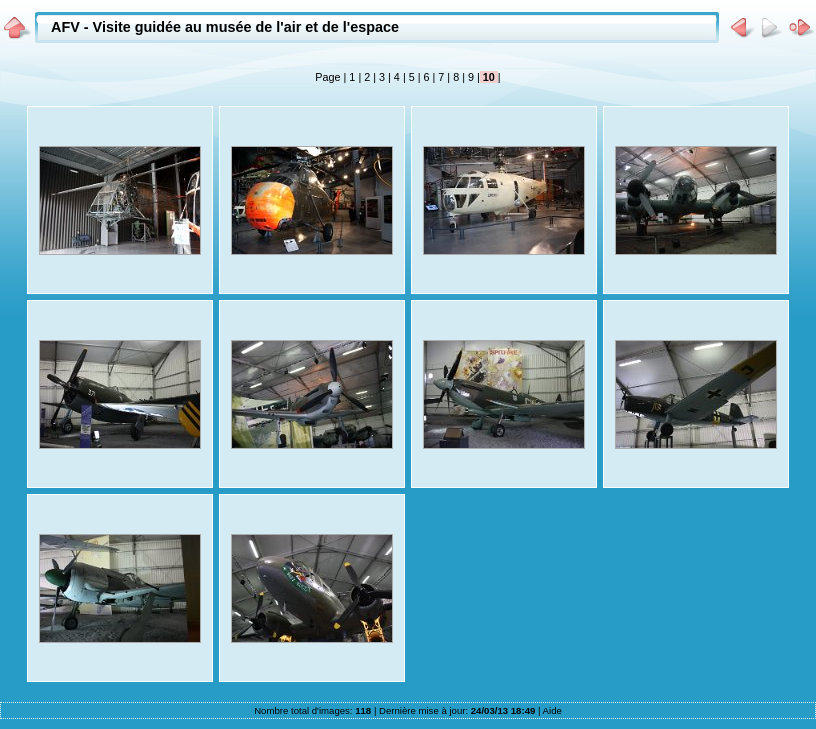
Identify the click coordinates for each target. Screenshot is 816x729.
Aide (552, 710)
